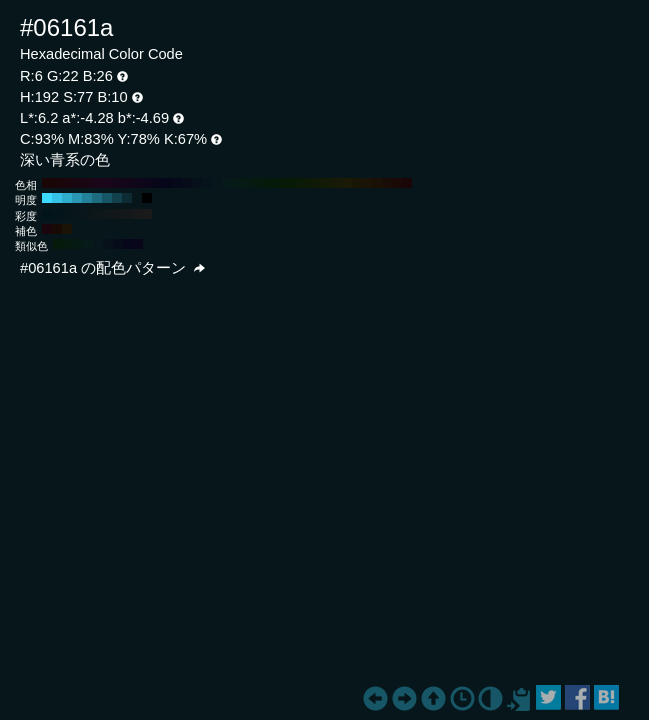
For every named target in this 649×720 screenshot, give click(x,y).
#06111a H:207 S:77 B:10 (108, 244)
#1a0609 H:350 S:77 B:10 (57, 183)
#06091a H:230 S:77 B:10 (177, 183)
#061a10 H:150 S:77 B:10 (257, 183)
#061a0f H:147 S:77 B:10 (68, 244)
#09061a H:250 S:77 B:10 (157, 183)
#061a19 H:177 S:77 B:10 (88, 244)
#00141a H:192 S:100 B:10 (47, 214)
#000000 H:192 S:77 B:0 (147, 198)
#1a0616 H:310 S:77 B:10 (97, 183)
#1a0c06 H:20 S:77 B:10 (387, 183)
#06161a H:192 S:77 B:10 (137, 198)
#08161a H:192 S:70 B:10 (77, 214)
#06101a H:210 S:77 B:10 (197, 183)
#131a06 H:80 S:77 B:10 (327, 183)
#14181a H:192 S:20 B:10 (127, 214)
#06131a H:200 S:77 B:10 (207, 183)
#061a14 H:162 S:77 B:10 (78, 244)
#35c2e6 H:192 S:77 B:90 (57, 198)
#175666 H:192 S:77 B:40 (107, 198)
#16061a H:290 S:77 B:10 (117, 183)
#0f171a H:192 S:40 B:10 (107, 214)
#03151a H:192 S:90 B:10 (57, 214)
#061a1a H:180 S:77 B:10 (227, 183)
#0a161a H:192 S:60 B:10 (87, 214)
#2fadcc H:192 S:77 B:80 (67, 198)
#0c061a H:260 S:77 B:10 (147, 183)
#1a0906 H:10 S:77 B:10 (397, 183)
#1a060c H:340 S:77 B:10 (67, 183)
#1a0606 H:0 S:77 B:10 (407, 183)
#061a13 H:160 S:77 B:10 (247, 183)
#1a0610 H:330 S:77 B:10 (77, 183)
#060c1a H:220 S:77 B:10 (187, 183)
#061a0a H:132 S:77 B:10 (58, 244)
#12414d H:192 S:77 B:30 (117, 198)
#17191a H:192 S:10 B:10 (137, 214)
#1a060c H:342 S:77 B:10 (47, 229)
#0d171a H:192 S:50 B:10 (97, 214)
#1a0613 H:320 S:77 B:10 (87, 183)
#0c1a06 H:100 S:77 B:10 (307, 183)
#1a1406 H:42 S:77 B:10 (67, 229)
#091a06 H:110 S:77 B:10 (297, 183)
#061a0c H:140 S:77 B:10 (267, 183)
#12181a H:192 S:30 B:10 (117, 214)
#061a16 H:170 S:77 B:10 (237, 183)
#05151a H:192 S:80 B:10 (67, 214)
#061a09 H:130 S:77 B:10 (277, 183)
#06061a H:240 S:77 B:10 (167, 183)
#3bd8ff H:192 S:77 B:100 (47, 198)
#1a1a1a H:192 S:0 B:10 (147, 214)
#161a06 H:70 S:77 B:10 (337, 183)
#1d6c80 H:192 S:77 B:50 (97, 198)
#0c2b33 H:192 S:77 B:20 (127, 198)
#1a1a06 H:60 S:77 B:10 (347, 183)
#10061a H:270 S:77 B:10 (137, 183)
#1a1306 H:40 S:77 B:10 (367, 183)
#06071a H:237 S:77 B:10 (128, 244)
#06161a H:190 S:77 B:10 (217, 183)
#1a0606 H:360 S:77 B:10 (47, 183)
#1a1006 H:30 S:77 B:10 (377, 183)
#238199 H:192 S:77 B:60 (87, 198)
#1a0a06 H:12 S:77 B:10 (57, 229)
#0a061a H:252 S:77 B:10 (138, 244)
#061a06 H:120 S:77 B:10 (287, 183)
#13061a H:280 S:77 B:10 (127, 183)
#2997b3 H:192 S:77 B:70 (77, 198)
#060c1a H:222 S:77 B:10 (118, 244)
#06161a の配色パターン (112, 268)
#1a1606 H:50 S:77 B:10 (357, 183)
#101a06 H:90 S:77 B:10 (317, 183)
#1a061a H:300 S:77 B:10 (107, 183)
